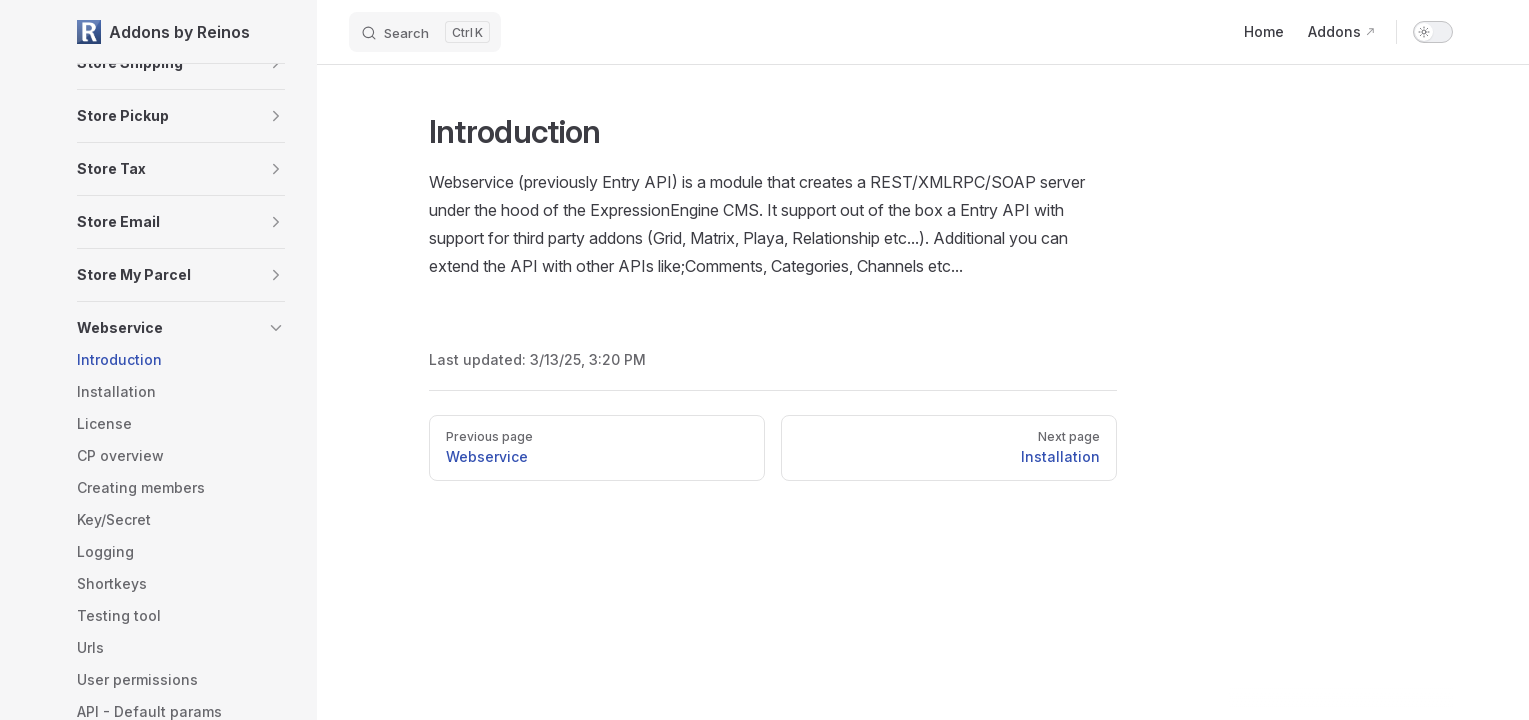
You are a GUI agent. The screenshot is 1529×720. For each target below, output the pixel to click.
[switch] (1433, 32)
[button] (276, 116)
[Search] (425, 32)
